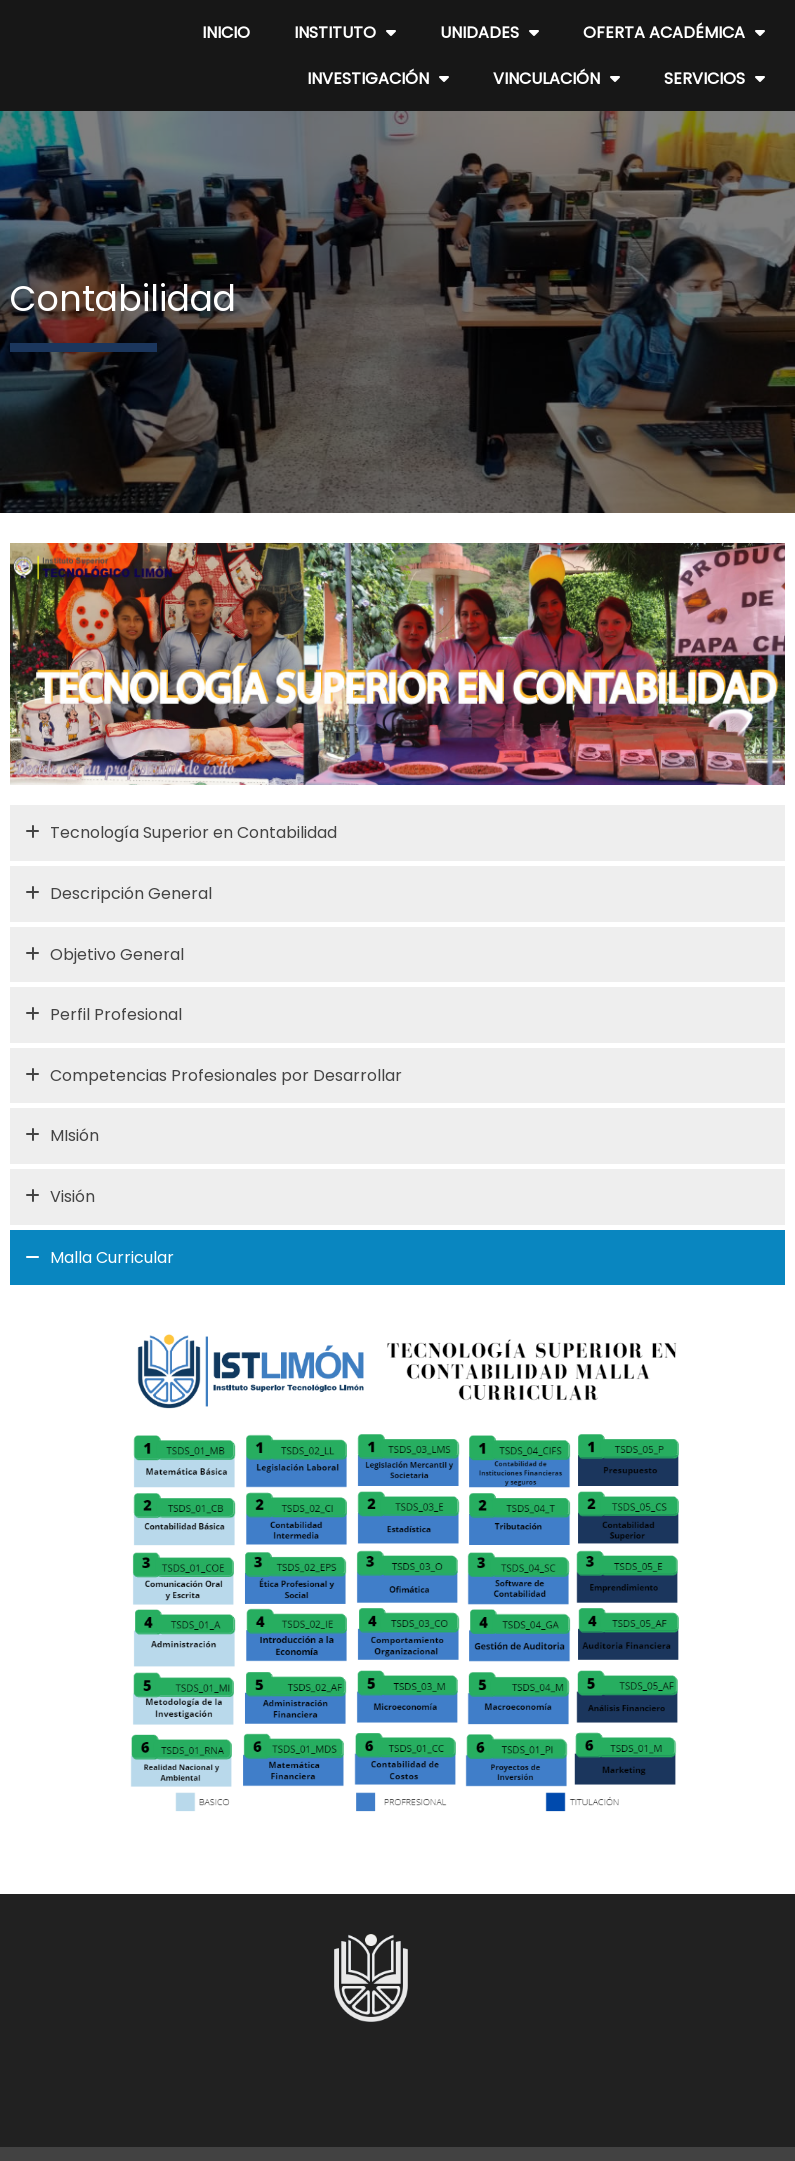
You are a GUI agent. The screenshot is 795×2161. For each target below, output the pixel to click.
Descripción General (118, 894)
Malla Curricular (99, 1258)
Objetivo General (104, 955)
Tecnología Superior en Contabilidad (181, 833)
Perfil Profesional (103, 1015)
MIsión (62, 1136)
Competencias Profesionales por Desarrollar (213, 1076)
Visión (60, 1197)
